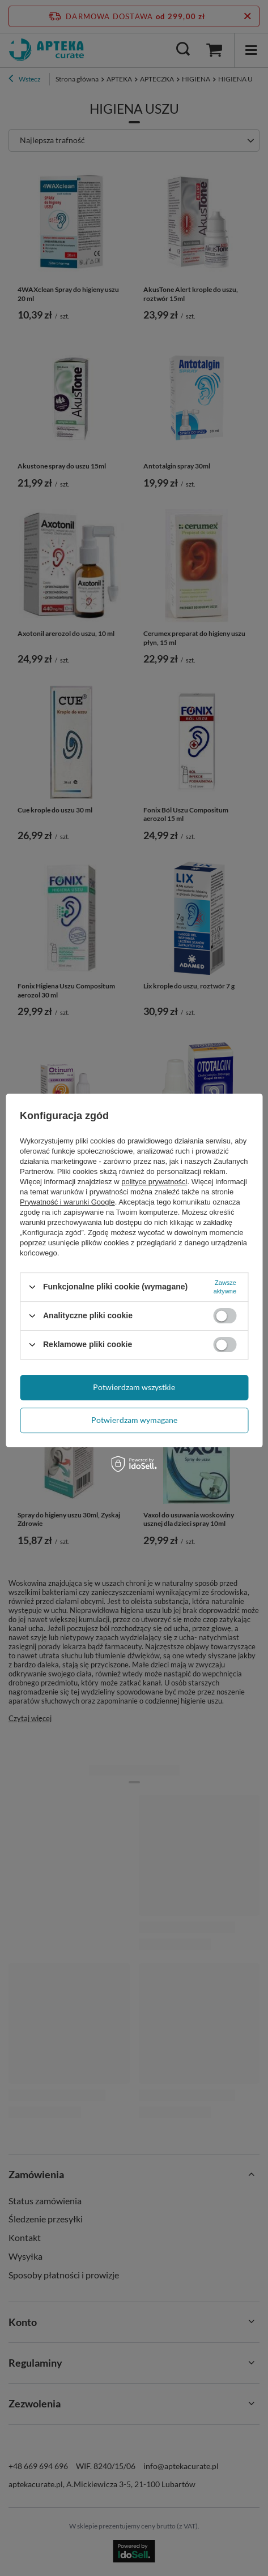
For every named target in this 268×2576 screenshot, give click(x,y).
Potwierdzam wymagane (134, 1420)
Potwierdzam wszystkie (134, 1387)
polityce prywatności (154, 1181)
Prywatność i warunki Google (67, 1202)
